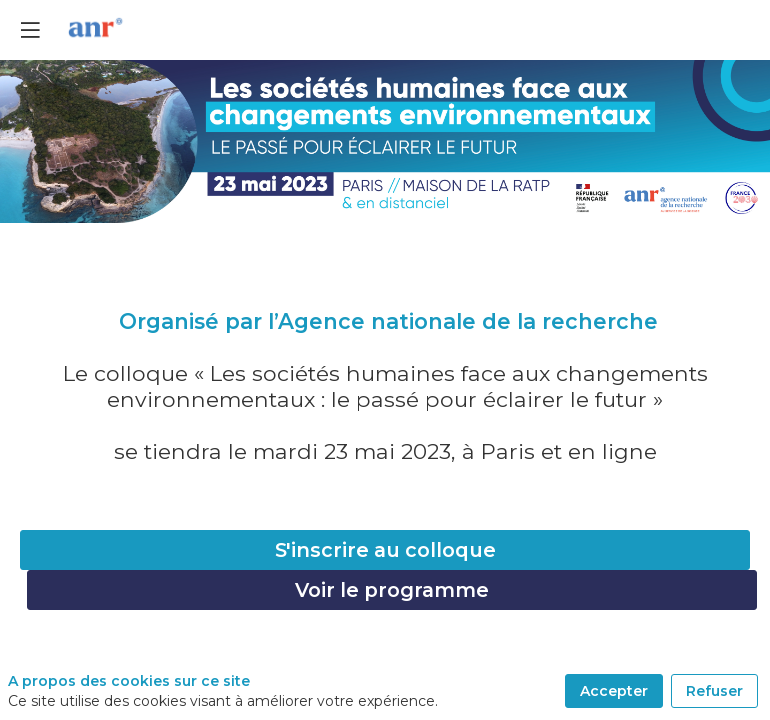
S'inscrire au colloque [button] (385, 550)
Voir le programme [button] (392, 590)
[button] (30, 30)
